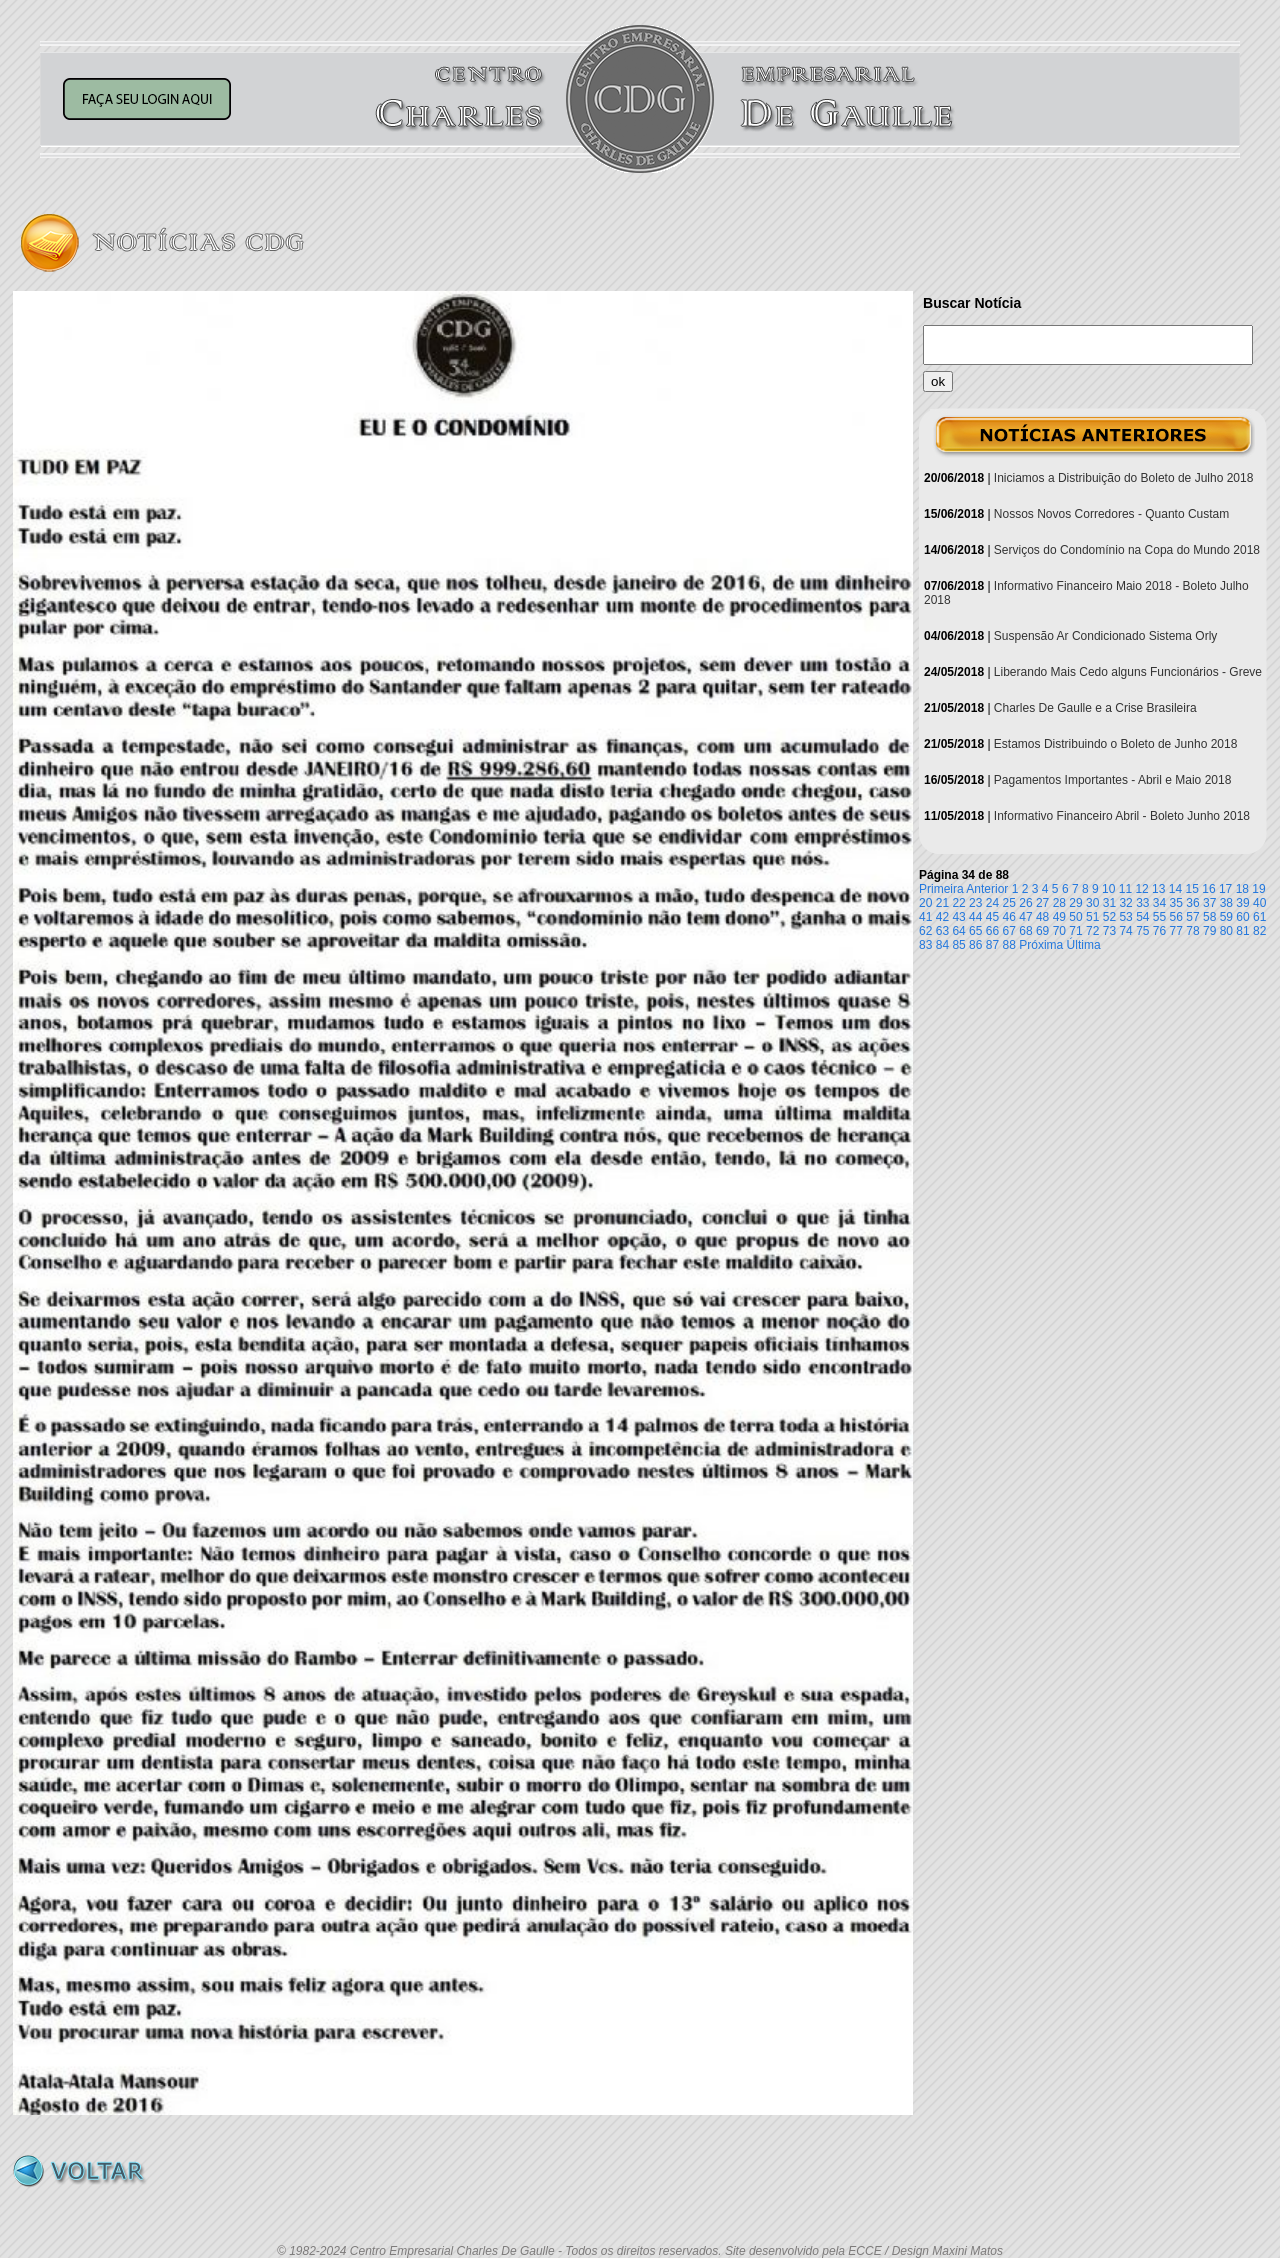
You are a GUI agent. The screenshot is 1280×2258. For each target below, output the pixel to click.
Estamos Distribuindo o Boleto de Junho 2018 (1116, 744)
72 (1092, 931)
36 (1192, 903)
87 (992, 945)
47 (1025, 917)
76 (1159, 931)
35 (1176, 903)
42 (942, 917)
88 (1009, 945)
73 (1109, 931)
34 (1159, 903)
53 (1125, 917)
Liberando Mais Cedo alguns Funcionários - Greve (1128, 672)
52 (1109, 917)
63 (942, 931)
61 (1259, 917)
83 (925, 945)
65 (975, 931)
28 (1059, 903)
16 (1208, 889)
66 (992, 931)
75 (1142, 931)
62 (925, 931)
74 (1125, 931)
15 (1192, 889)
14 (1175, 889)
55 (1159, 917)
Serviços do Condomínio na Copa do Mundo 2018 (1127, 550)
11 (1125, 889)
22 (958, 903)
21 (942, 903)
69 (1042, 931)
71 (1075, 931)
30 (1092, 903)
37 (1209, 903)
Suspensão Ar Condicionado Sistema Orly (1105, 636)
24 (992, 903)
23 (975, 903)
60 (1242, 917)
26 (1025, 903)
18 (1242, 889)
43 (958, 917)
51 (1092, 917)
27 (1042, 903)
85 (958, 945)
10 (1108, 889)
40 (1259, 903)
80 (1226, 931)
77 (1176, 931)
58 (1209, 917)
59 (1226, 917)
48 (1042, 917)
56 (1176, 917)
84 (942, 945)
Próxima (1041, 945)
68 (1025, 931)
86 (975, 945)
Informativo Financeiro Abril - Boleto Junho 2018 (1122, 816)
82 (1259, 931)
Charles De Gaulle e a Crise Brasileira (1095, 708)
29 (1075, 903)
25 (1009, 903)
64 (958, 931)
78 (1192, 931)
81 (1242, 931)
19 (1258, 889)
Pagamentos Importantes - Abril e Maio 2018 (1112, 780)
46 (1009, 917)
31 (1109, 903)
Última (1084, 945)
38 (1226, 903)
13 (1158, 889)
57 (1192, 917)
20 (925, 903)
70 (1059, 931)
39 (1242, 903)
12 (1141, 889)
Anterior (987, 889)
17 (1225, 889)
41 (925, 917)
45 (992, 917)
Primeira (941, 889)
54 (1142, 917)
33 (1142, 903)
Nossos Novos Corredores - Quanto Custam (1111, 514)
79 (1209, 931)
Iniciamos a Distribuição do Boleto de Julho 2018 (1124, 478)
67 (1009, 931)
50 (1075, 917)
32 (1125, 903)
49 (1059, 917)
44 (975, 917)
